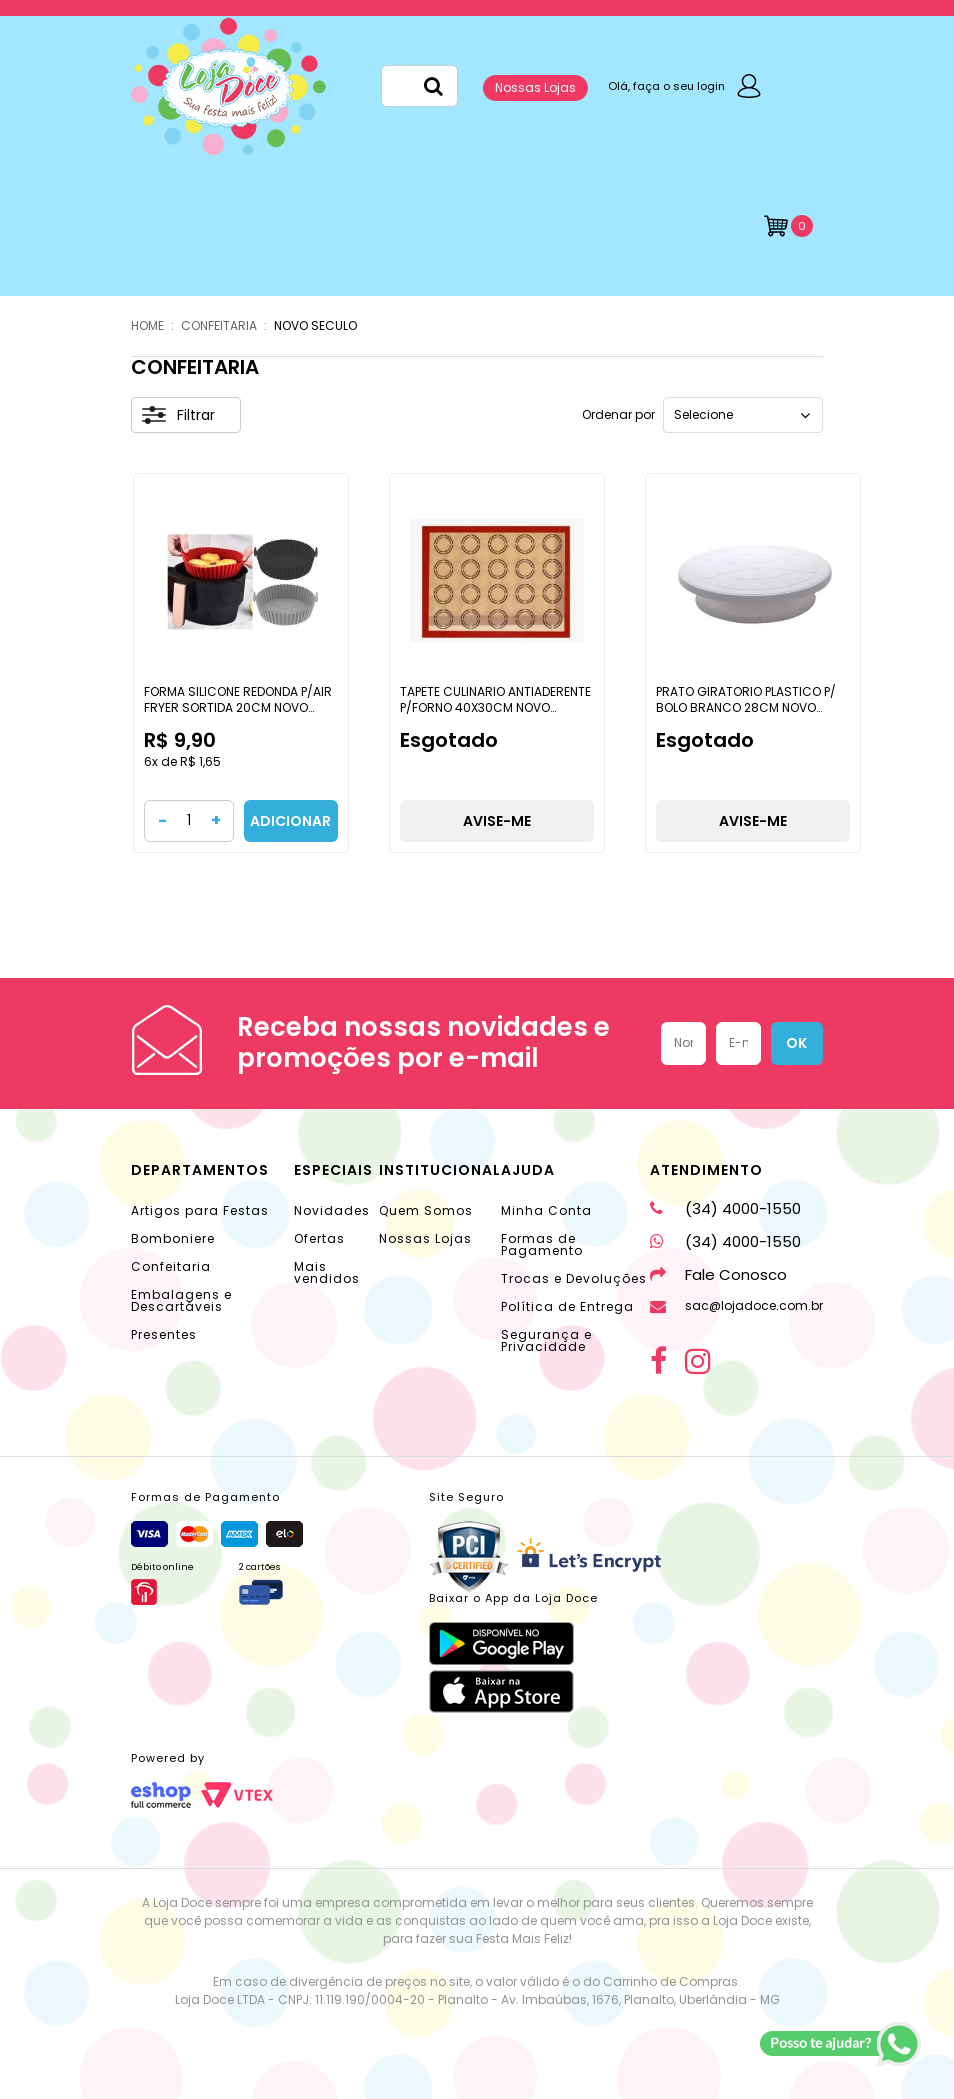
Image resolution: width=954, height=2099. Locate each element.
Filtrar (178, 415)
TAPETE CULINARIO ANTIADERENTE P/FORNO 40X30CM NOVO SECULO (495, 707)
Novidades (332, 1210)
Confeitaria (171, 1266)
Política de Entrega (567, 1306)
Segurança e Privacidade (546, 1340)
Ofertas (319, 1238)
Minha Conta (546, 1210)
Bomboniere (173, 1238)
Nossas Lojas (535, 87)
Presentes (164, 1334)
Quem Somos (426, 1210)
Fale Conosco (718, 1274)
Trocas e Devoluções (574, 1278)
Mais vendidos (327, 1272)
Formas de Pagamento (542, 1244)
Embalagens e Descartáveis (181, 1300)
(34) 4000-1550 (725, 1208)
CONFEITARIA (219, 325)
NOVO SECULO (315, 325)
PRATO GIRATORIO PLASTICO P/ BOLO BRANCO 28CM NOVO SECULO (746, 707)
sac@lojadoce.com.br (736, 1305)
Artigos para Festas (200, 1210)
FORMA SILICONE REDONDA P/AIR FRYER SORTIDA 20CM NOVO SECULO (238, 707)
